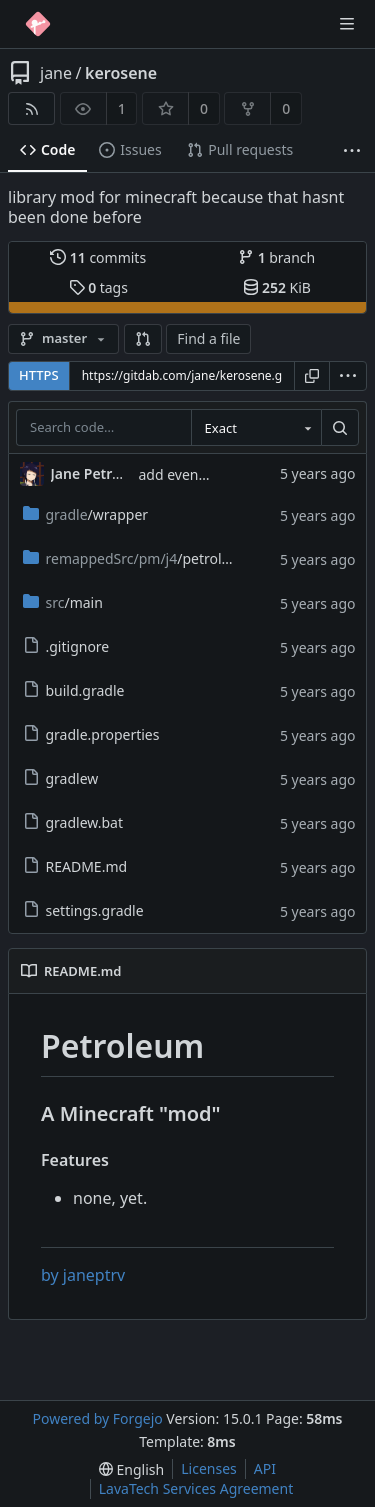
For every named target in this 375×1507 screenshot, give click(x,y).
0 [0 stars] (204, 108)
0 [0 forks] (286, 108)
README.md (75, 866)
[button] (143, 339)
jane (56, 73)
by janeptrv (83, 1275)
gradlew (61, 778)
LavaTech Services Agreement (196, 1488)
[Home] (38, 24)
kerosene (121, 73)
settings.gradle (83, 910)
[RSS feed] (31, 108)
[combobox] (256, 428)
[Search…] (340, 428)
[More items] (352, 150)
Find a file (208, 338)
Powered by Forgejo (97, 1418)
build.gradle (74, 690)
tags (98, 287)
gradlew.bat (73, 822)
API (265, 1468)
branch (276, 257)
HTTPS (39, 375)
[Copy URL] (312, 376)
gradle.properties (91, 734)
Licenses (209, 1468)
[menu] (348, 376)
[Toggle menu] (347, 24)
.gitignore (66, 646)
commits (98, 257)
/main (63, 602)
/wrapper (86, 514)
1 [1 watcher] (122, 108)
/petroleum (137, 558)
